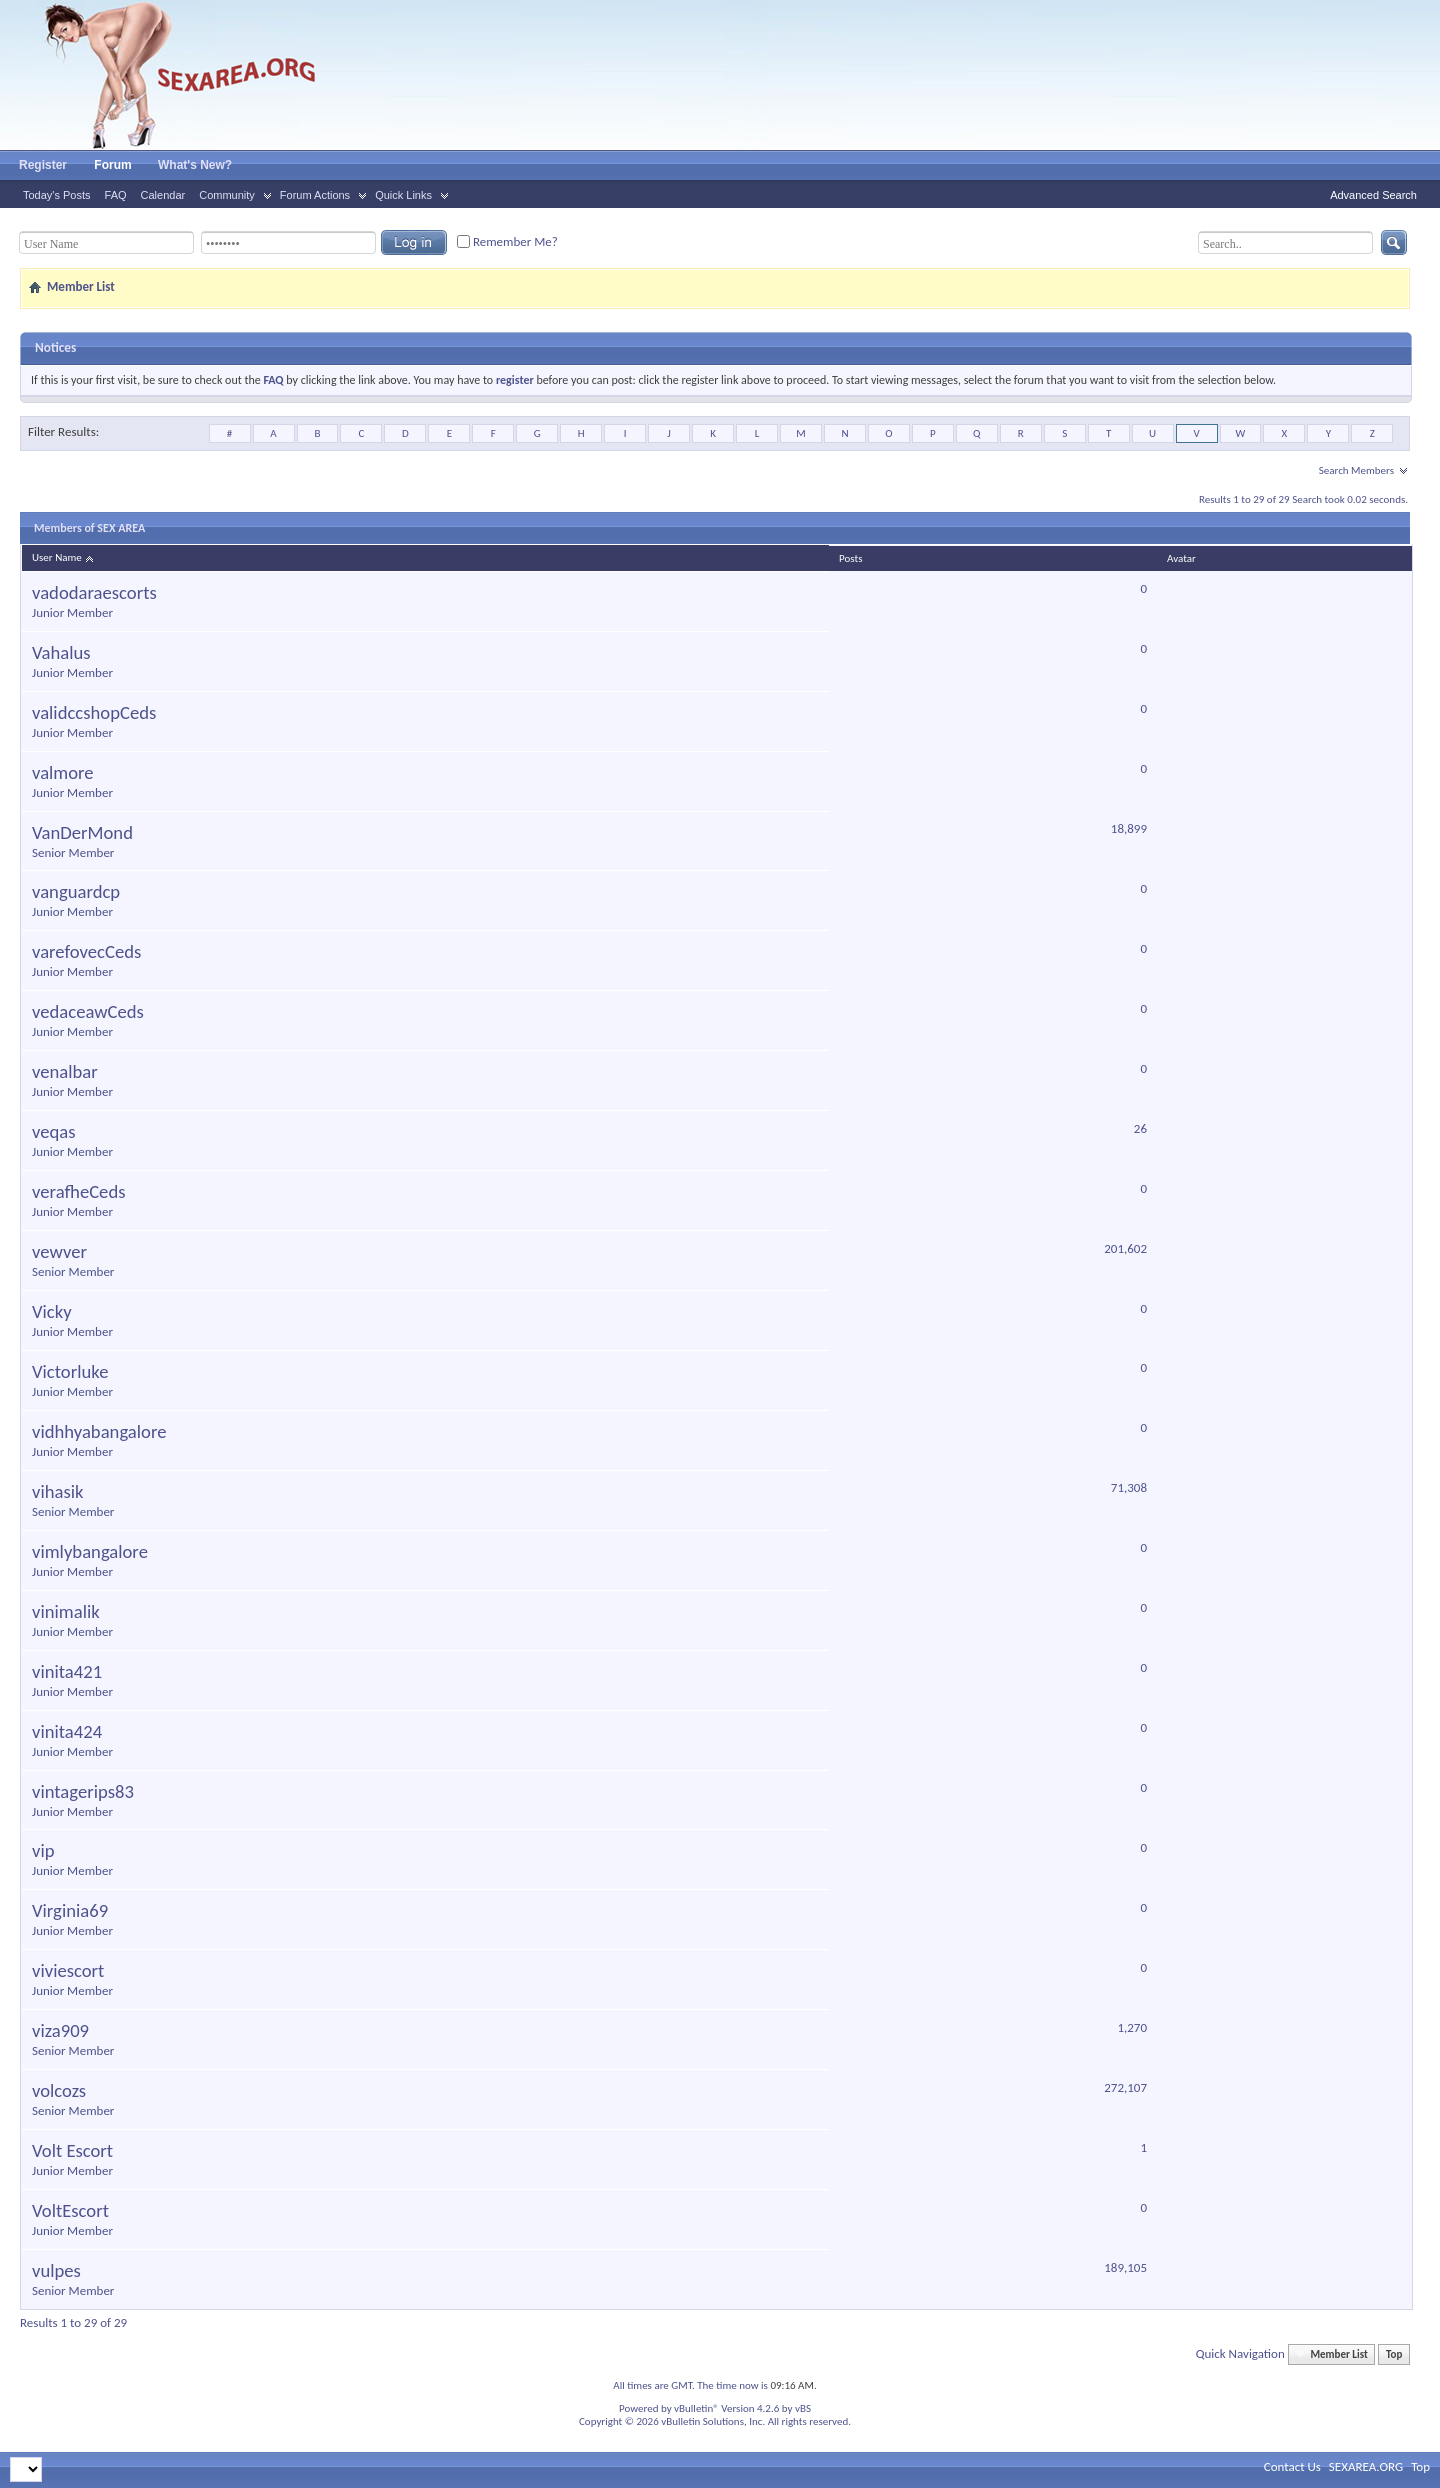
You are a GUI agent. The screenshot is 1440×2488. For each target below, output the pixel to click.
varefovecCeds (86, 952)
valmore (63, 773)
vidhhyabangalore (99, 1432)
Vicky (52, 1312)
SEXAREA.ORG (1366, 2466)
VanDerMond (82, 833)
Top (1394, 2354)
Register (43, 165)
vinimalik (66, 1612)
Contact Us (1292, 2466)
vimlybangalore (90, 1552)
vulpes (56, 2271)
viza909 (60, 2031)
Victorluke (70, 1372)
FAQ (116, 195)
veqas (54, 1132)
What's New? (195, 165)
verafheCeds (79, 1192)
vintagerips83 (83, 1792)
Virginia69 (70, 1911)
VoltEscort (70, 2211)
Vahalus (61, 653)
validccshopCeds (94, 713)
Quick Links (403, 195)
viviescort (68, 1971)
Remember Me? (507, 241)
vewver (59, 1252)
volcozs (59, 2091)
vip (43, 1851)
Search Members (1356, 470)
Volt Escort (72, 2151)
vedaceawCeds (88, 1012)
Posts (850, 558)
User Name (63, 557)
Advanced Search (1373, 195)
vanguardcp (76, 892)
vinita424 (67, 1732)
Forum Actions (315, 195)
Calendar (163, 195)
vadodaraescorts (94, 593)
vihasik (58, 1492)
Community (227, 195)
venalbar (65, 1072)
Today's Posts (57, 195)
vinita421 (67, 1672)
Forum (112, 165)
